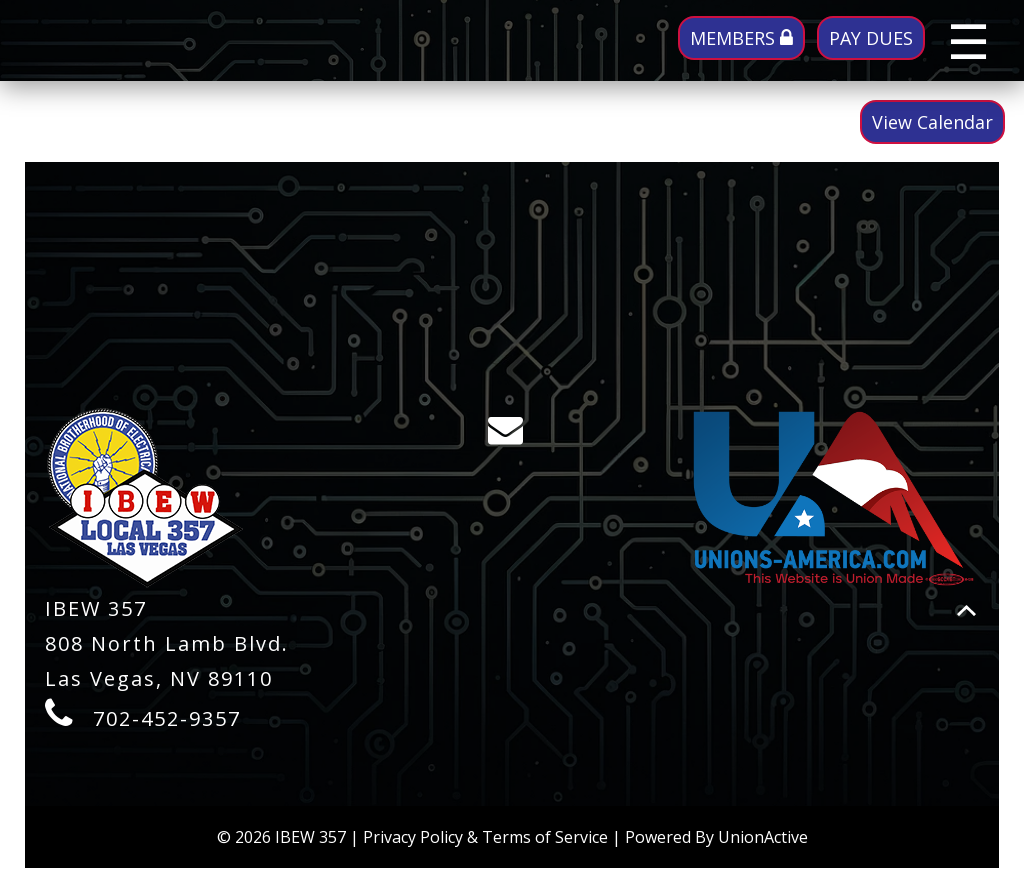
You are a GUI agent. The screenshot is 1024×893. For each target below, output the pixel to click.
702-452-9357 (167, 718)
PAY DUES (871, 38)
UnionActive (763, 837)
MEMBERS (741, 38)
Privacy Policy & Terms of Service (485, 837)
